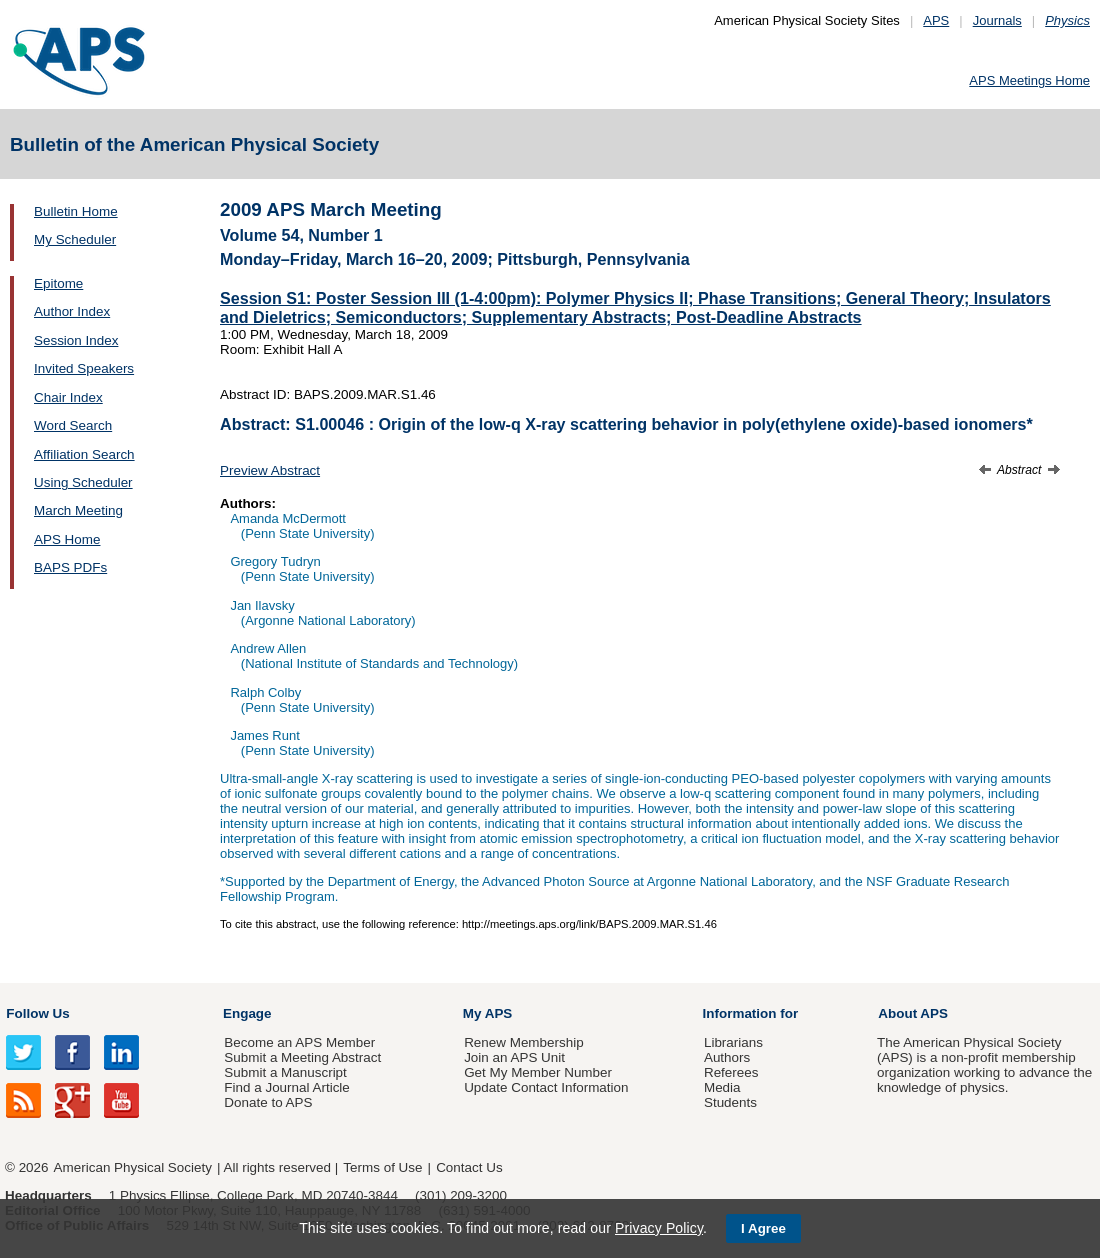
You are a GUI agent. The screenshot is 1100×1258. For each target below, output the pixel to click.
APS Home (67, 539)
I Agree (763, 1228)
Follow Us (37, 1013)
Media (722, 1087)
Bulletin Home (76, 211)
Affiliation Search (84, 454)
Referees (731, 1072)
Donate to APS (268, 1102)
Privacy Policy (659, 1228)
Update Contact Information (546, 1087)
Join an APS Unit (514, 1057)
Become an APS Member (299, 1042)
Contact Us (469, 1167)
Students (730, 1102)
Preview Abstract (270, 470)
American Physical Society (133, 1167)
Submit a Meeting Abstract (302, 1057)
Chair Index (68, 397)
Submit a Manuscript (285, 1072)
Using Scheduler (83, 482)
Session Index (76, 340)
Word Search (73, 425)
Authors (727, 1057)
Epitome (58, 283)
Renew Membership (524, 1042)
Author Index (72, 311)
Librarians (733, 1042)
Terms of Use (382, 1167)
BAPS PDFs (70, 567)
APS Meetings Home (1029, 80)
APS (936, 20)
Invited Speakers (84, 368)
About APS (913, 1013)
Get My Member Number (538, 1072)
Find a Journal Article (286, 1087)
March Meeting (78, 510)
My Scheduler (75, 239)
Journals (997, 20)
